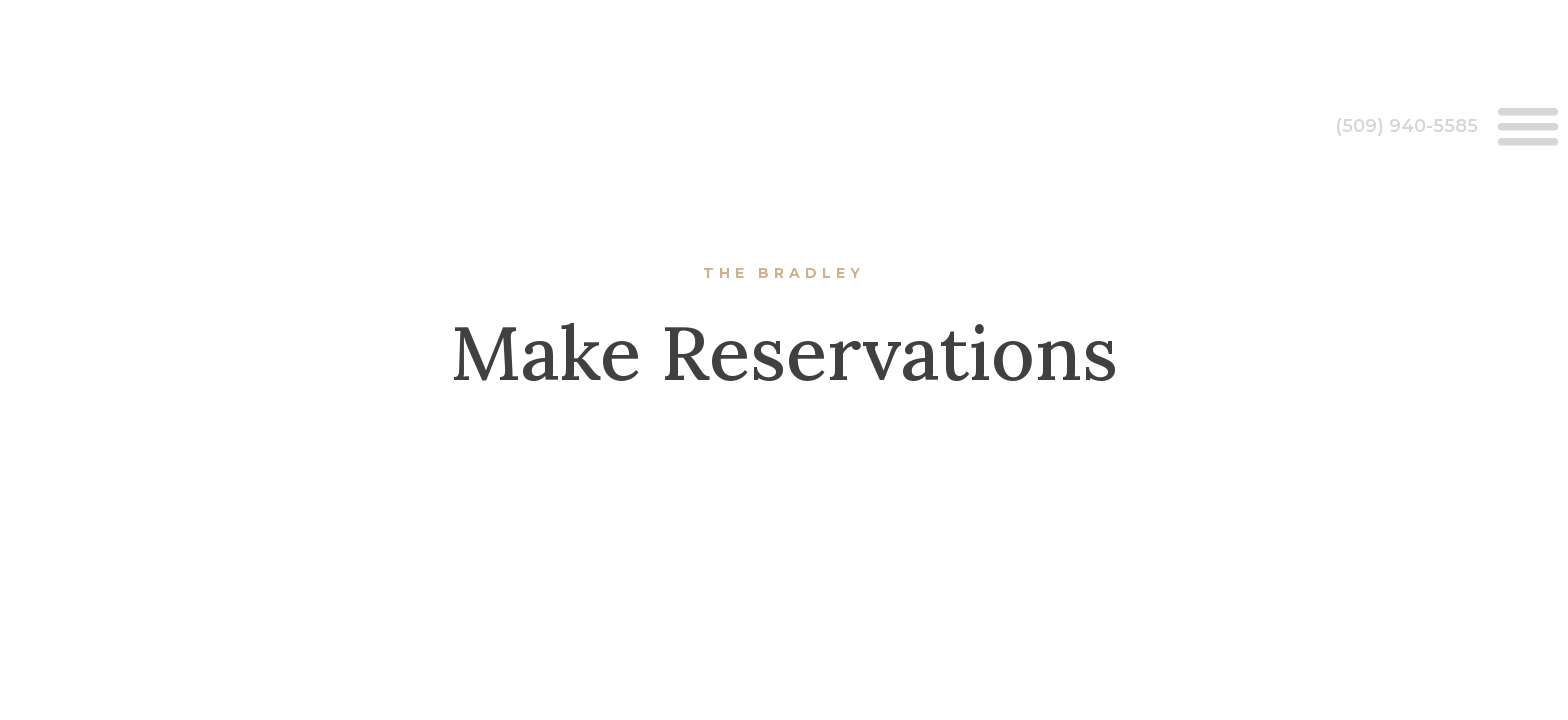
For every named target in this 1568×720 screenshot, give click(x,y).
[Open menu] (1528, 126)
